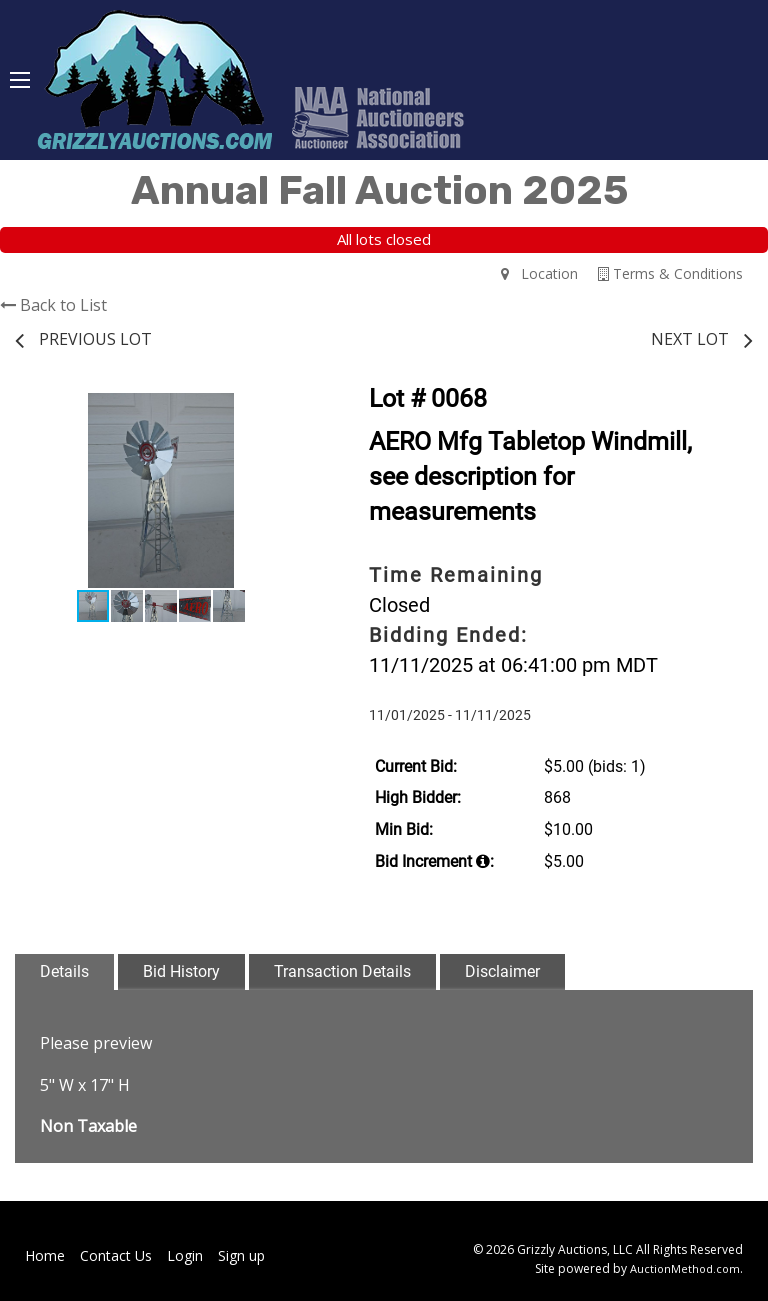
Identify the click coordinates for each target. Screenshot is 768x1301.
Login (185, 1255)
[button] (289, 411)
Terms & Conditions (670, 273)
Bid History (181, 971)
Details (64, 971)
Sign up (241, 1255)
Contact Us (116, 1255)
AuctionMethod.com (685, 1268)
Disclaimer (502, 971)
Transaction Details (342, 971)
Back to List (53, 305)
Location (539, 273)
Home (45, 1255)
